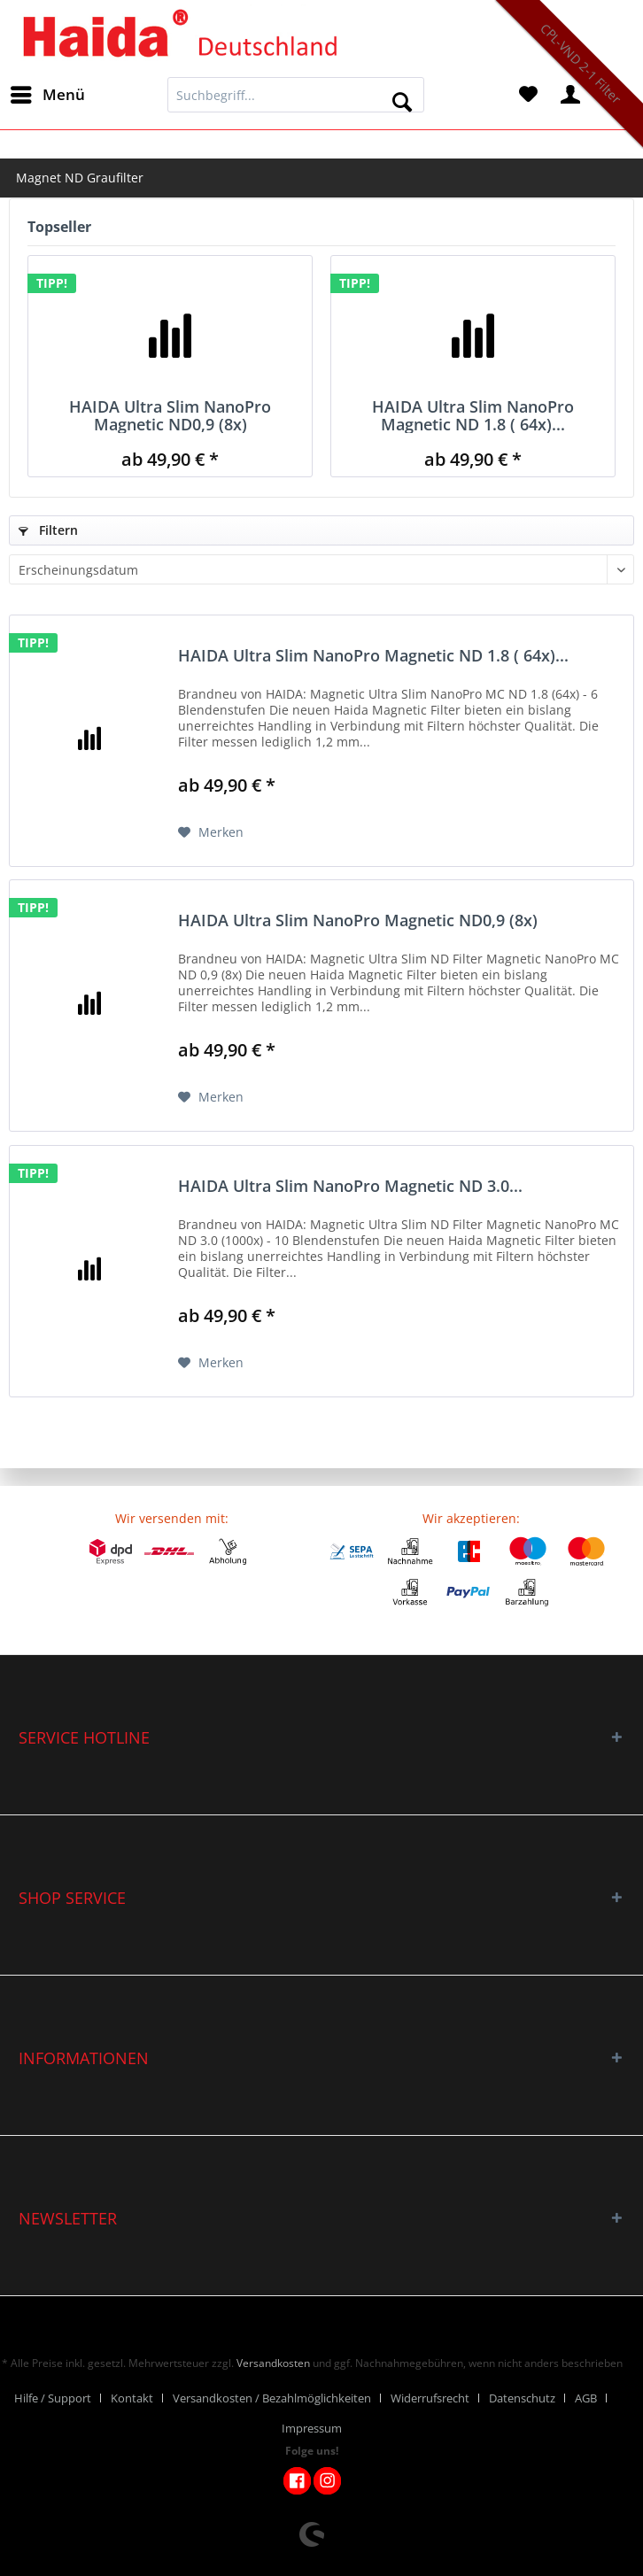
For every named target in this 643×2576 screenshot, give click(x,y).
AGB (586, 2398)
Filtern (48, 530)
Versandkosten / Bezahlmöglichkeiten (272, 2398)
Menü (48, 92)
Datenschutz (522, 2398)
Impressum (312, 2428)
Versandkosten (273, 2363)
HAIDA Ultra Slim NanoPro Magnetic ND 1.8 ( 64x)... (473, 415)
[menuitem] (47, 94)
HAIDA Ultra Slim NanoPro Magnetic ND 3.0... (350, 1186)
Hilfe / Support (52, 2398)
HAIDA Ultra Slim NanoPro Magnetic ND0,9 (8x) (170, 415)
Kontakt (132, 2398)
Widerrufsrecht (430, 2398)
